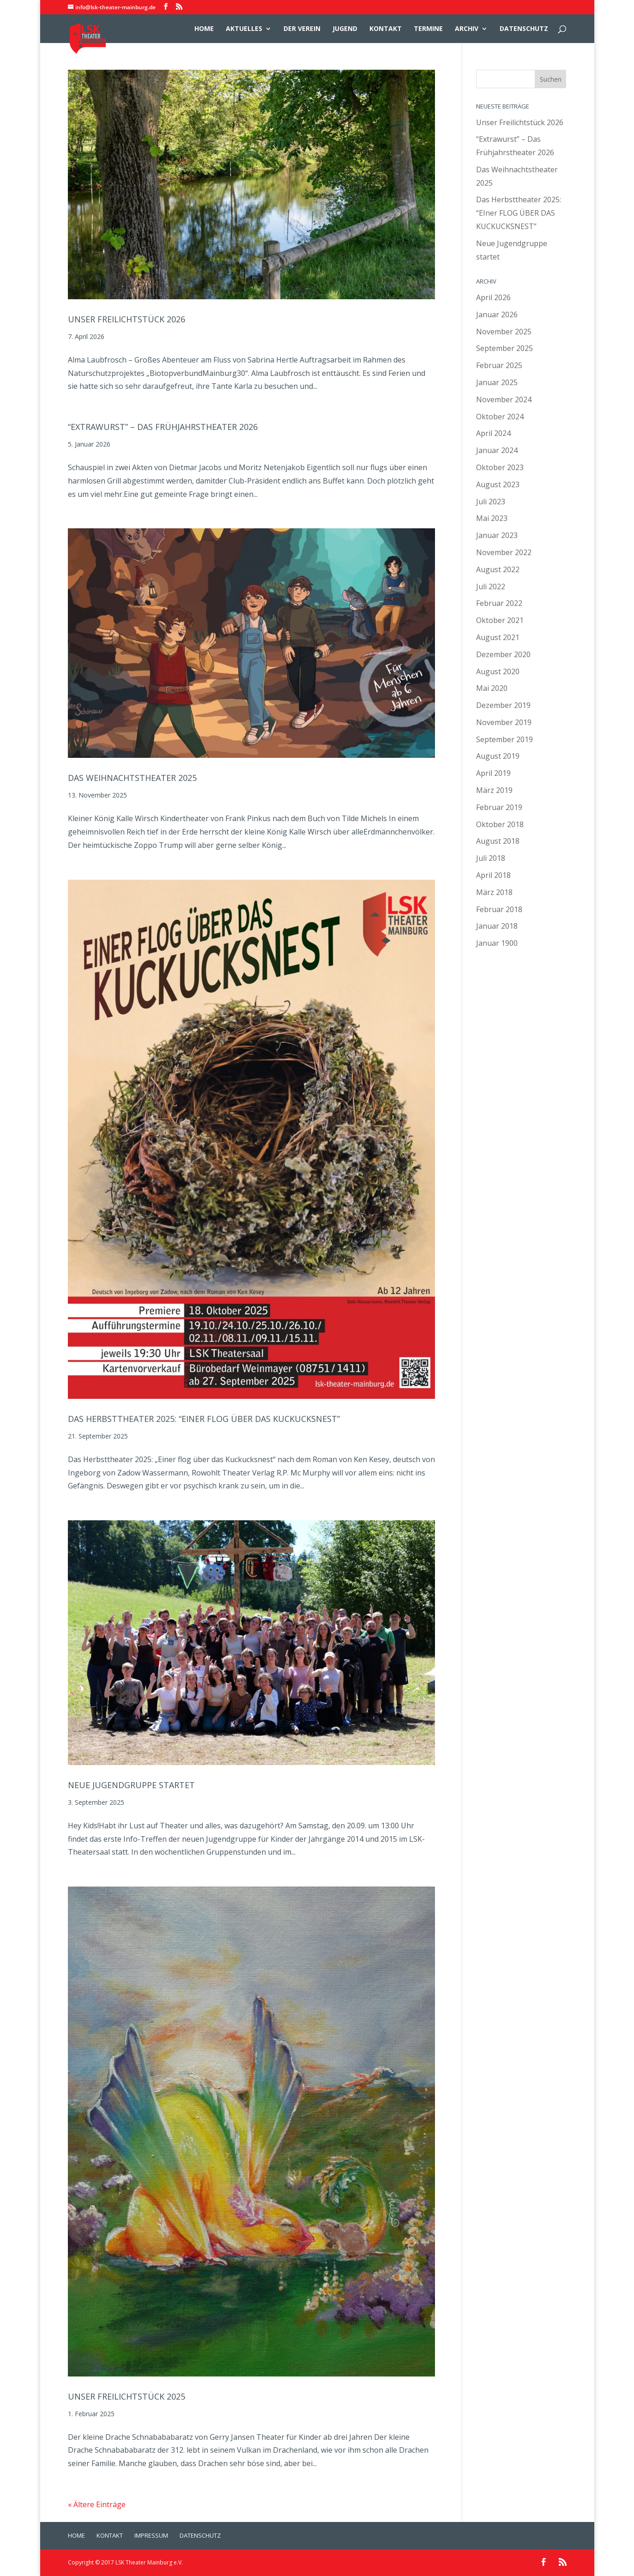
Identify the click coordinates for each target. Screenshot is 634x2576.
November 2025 (503, 332)
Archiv (466, 29)
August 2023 (497, 484)
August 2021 (497, 637)
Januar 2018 (497, 926)
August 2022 (497, 569)
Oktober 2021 (500, 620)
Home (204, 29)
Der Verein (302, 29)
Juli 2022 (490, 586)
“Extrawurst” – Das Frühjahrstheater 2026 (163, 426)
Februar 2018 (499, 909)
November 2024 (503, 399)
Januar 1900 (497, 943)
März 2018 (494, 892)
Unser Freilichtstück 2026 (126, 319)
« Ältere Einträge (97, 2504)
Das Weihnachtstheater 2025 (132, 777)
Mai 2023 (491, 518)
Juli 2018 (490, 858)
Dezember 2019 (503, 705)
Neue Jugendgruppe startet (131, 1784)
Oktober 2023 (500, 467)
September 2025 (504, 348)
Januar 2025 (497, 382)
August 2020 (497, 671)
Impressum (151, 2535)
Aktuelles (244, 29)
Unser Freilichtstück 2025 (126, 2396)
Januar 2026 (497, 314)
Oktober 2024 (500, 416)
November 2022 (503, 552)
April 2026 (493, 297)
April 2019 (493, 773)
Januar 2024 (497, 450)
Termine (428, 29)
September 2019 (504, 739)
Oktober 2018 (500, 824)
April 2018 (493, 875)
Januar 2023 (497, 535)
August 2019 (497, 756)
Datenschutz (524, 29)
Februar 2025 (499, 365)
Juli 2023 (490, 501)
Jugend (344, 29)
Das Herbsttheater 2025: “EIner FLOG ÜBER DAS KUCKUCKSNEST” (204, 1418)
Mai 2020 (491, 688)
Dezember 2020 (503, 654)
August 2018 (497, 841)
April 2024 (493, 433)
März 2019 (494, 790)
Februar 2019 (499, 807)
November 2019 (503, 722)
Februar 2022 (499, 603)
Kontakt (385, 29)
